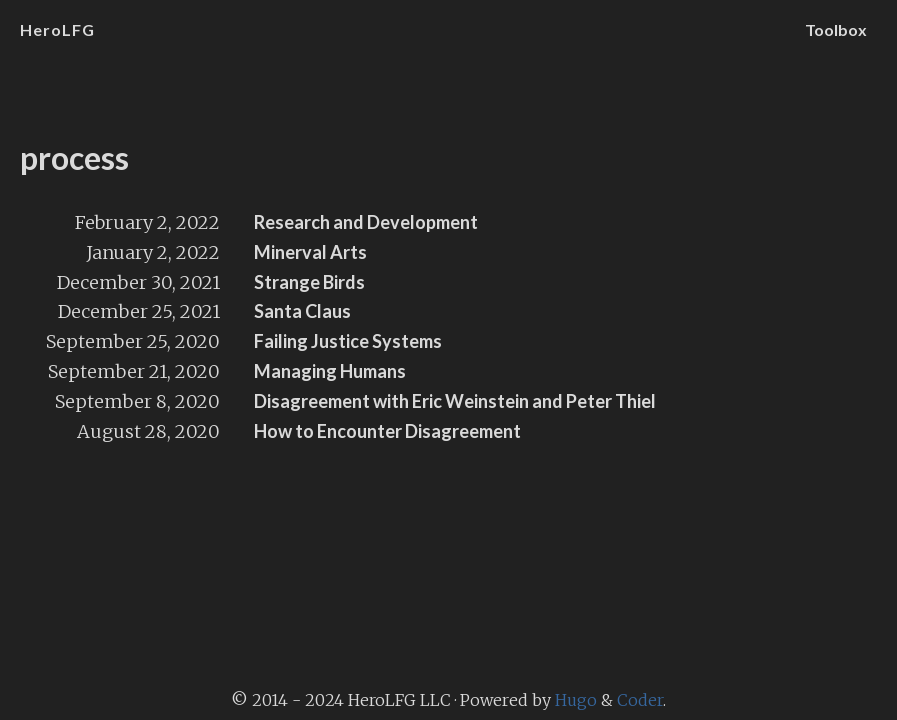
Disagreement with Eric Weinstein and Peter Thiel (455, 401)
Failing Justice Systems (348, 341)
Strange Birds (309, 282)
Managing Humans (330, 371)
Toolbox (836, 29)
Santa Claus (302, 311)
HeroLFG (57, 29)
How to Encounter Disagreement (387, 431)
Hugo (576, 700)
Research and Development (366, 222)
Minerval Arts (310, 252)
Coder (640, 700)
